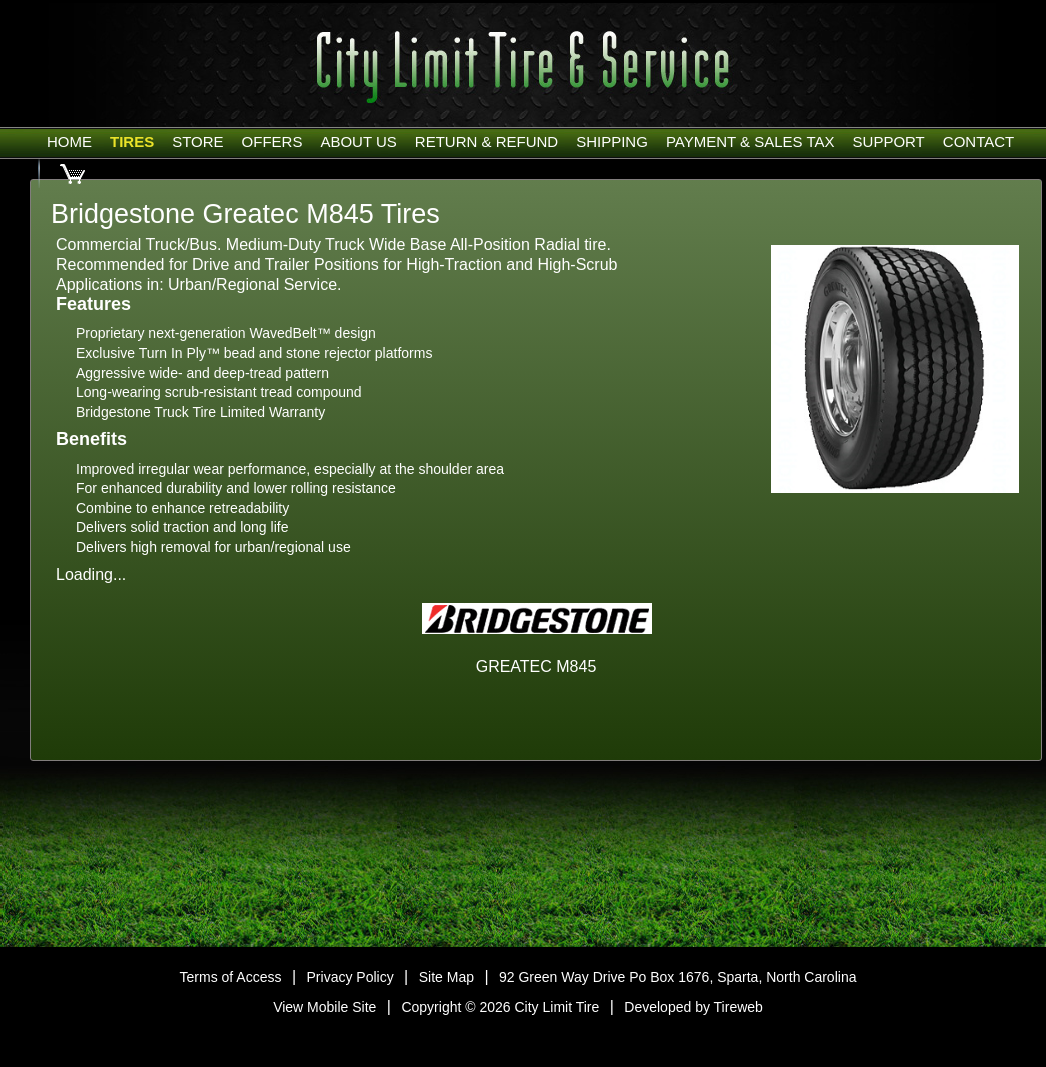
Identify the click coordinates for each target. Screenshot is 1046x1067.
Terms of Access (231, 977)
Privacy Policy (350, 977)
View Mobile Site (324, 1007)
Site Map (446, 977)
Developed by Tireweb (693, 1007)
